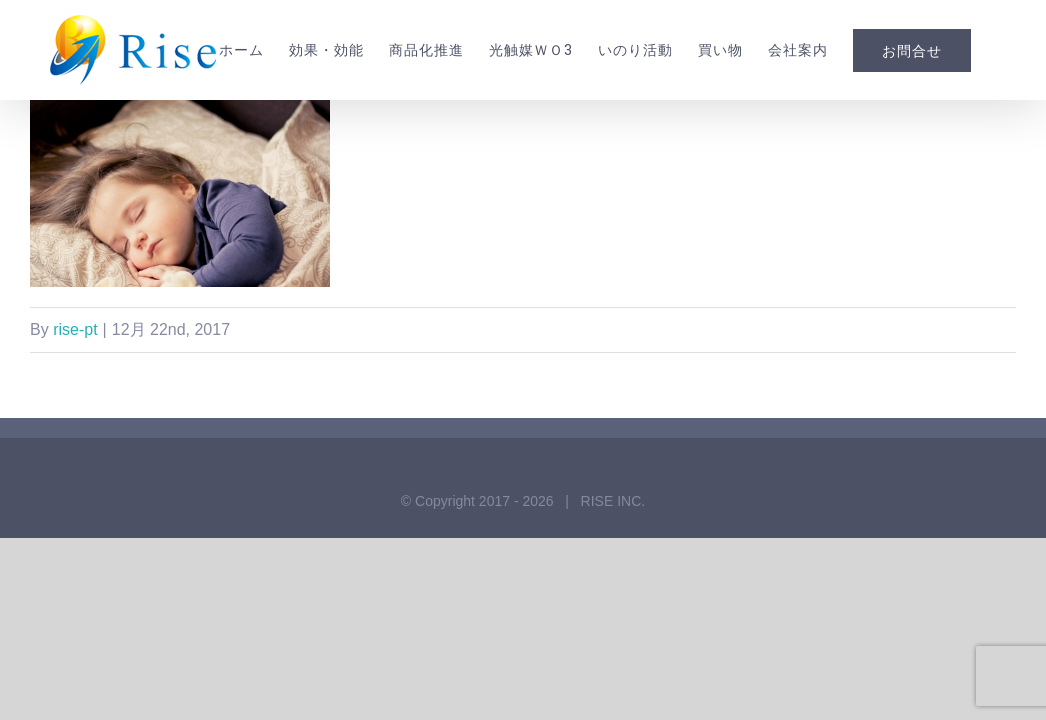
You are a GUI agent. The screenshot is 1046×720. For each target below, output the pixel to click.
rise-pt (75, 409)
